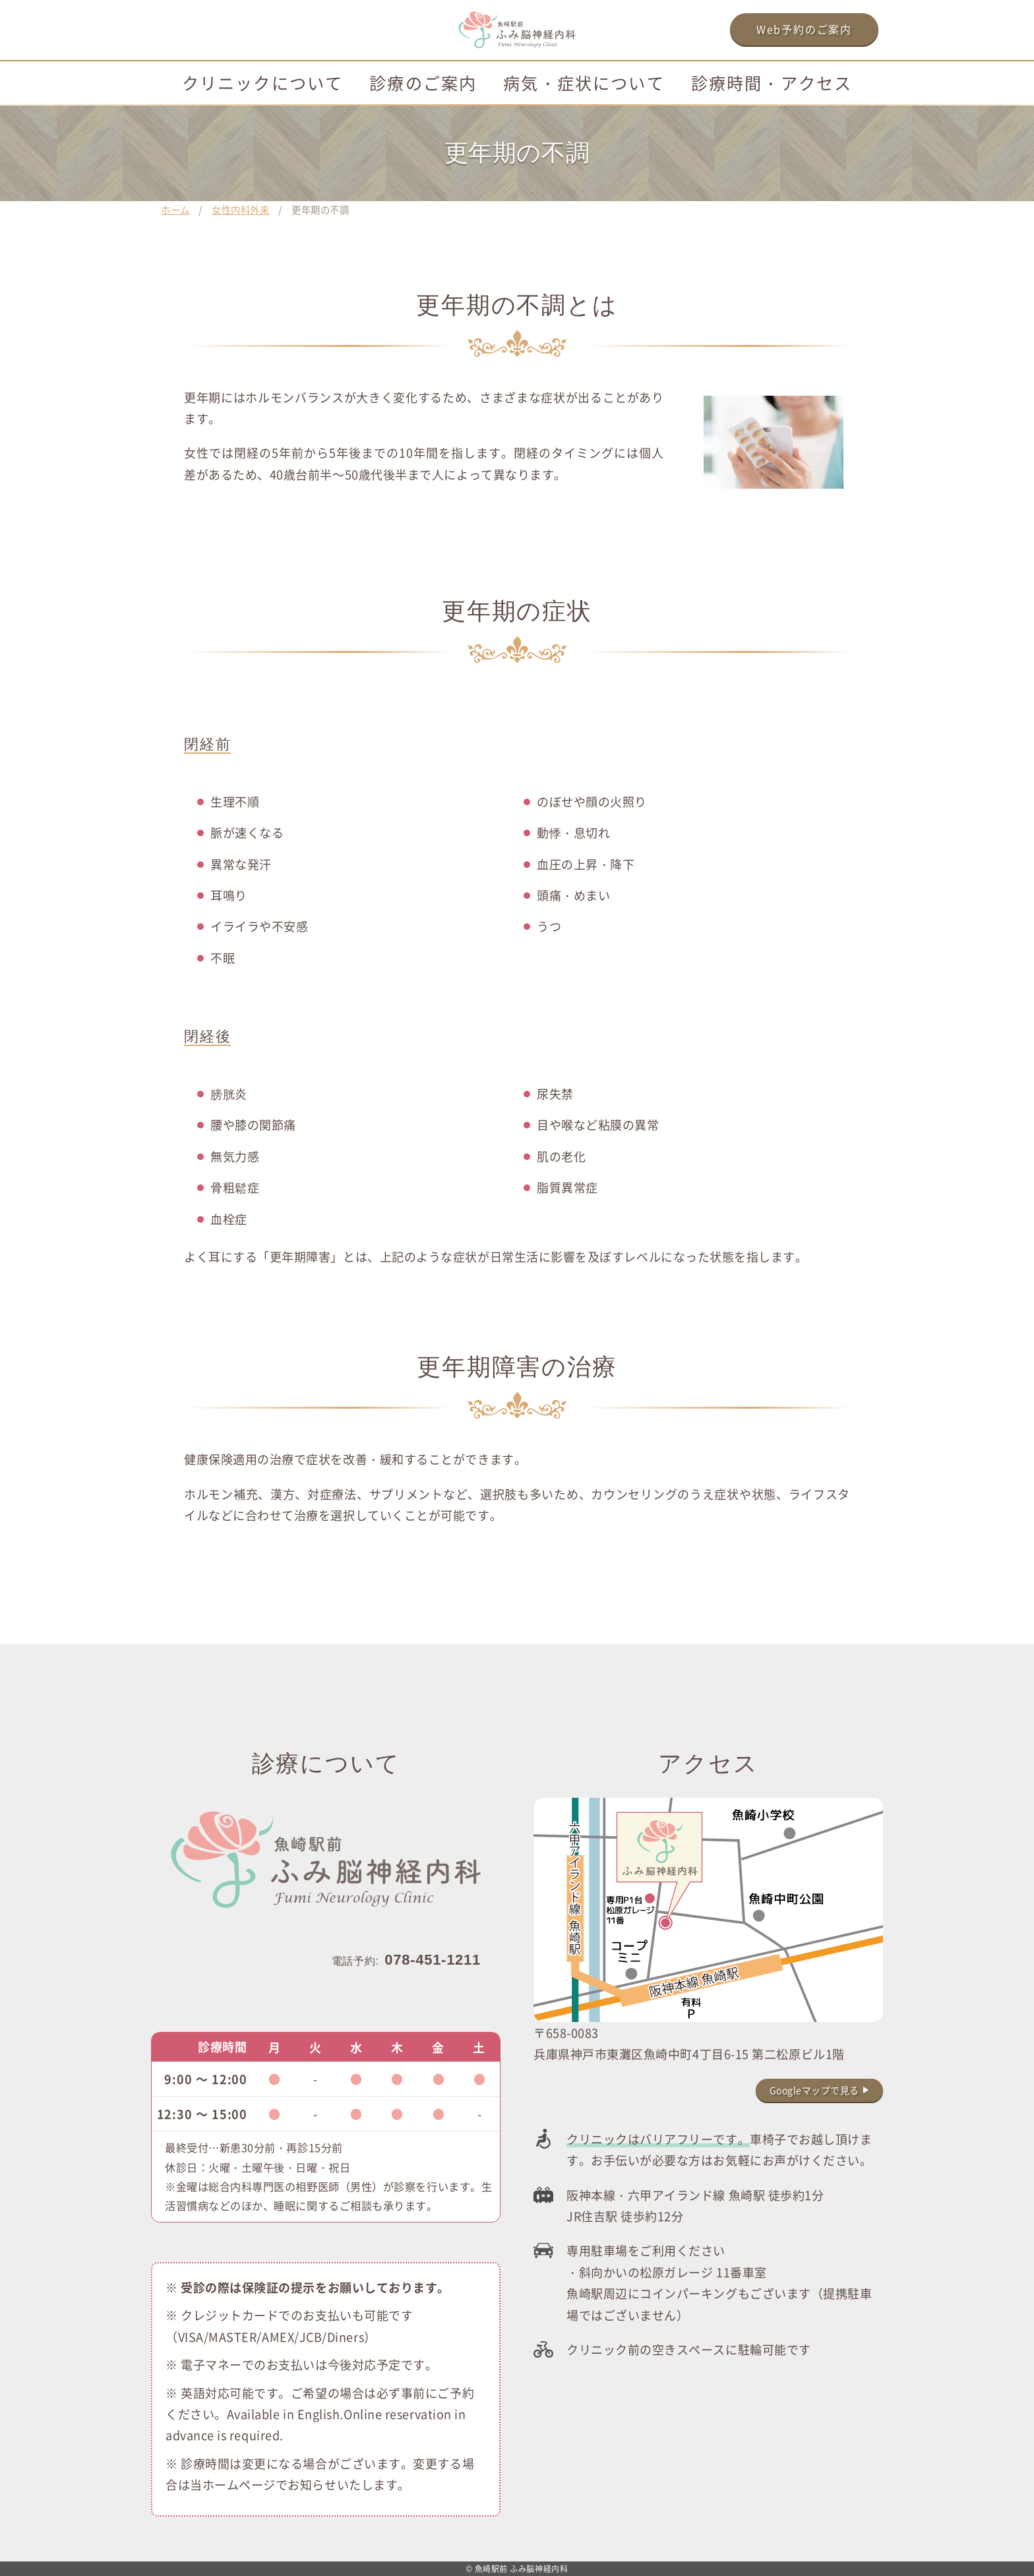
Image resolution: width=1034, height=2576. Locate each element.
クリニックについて (262, 82)
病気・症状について (583, 82)
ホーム (175, 209)
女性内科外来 (240, 209)
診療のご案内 (423, 82)
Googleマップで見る (814, 2090)
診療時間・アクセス (771, 82)
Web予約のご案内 (804, 29)
